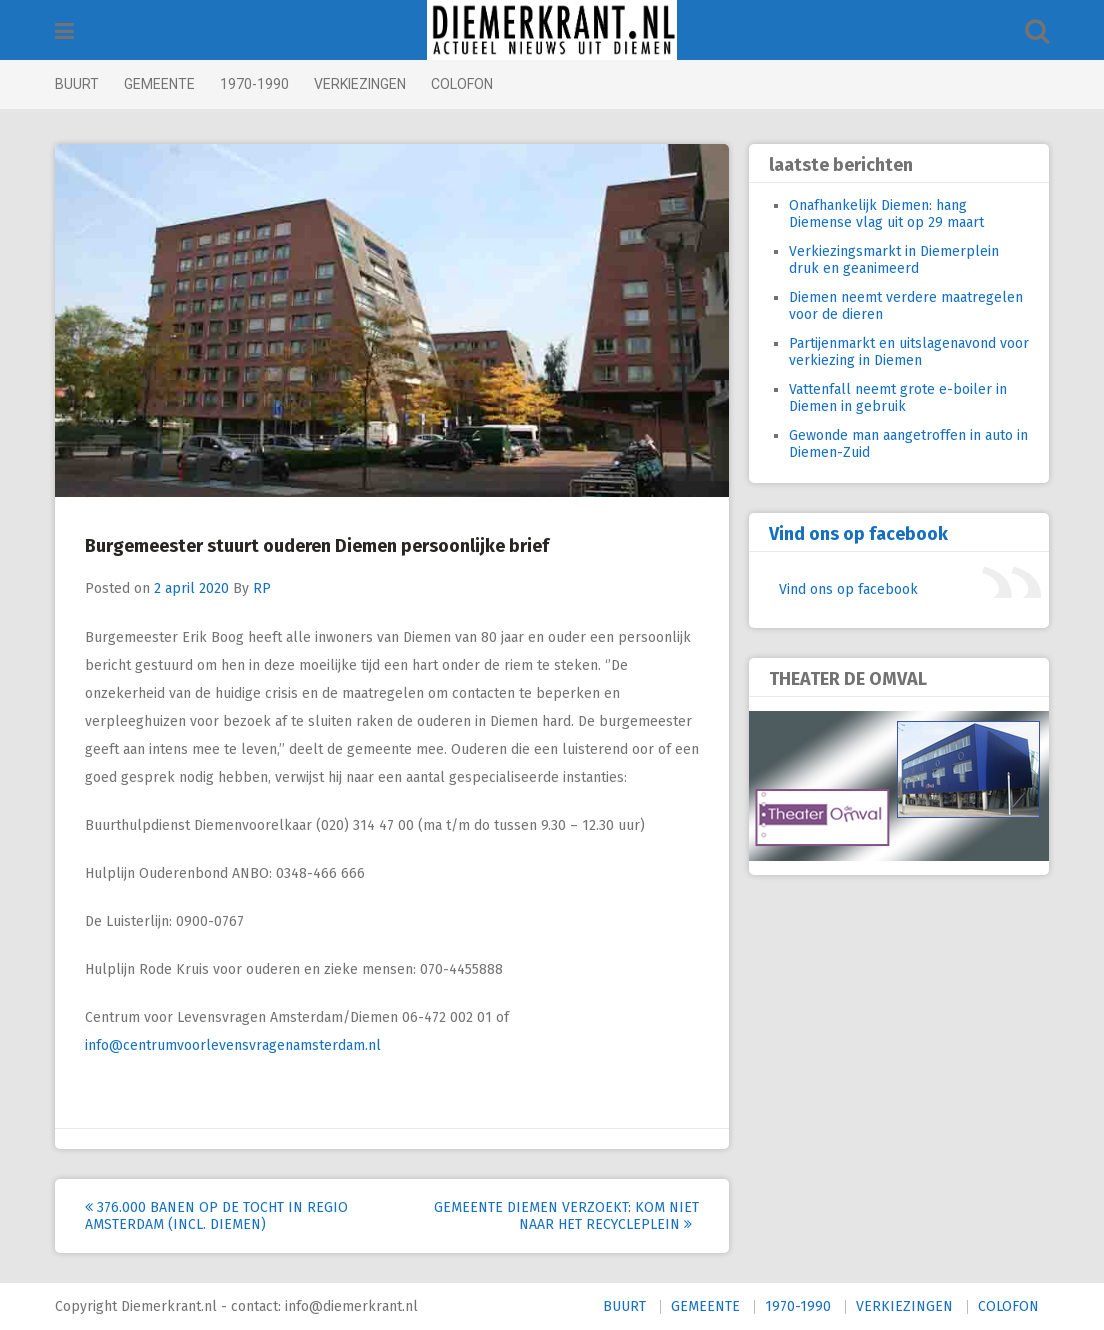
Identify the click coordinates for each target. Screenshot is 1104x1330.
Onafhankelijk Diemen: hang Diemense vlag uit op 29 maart (886, 214)
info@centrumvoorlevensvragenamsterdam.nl (233, 1045)
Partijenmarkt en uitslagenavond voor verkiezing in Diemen (909, 352)
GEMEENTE (159, 84)
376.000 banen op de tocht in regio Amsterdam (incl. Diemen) (216, 1216)
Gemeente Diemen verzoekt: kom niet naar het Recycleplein (566, 1216)
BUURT (77, 84)
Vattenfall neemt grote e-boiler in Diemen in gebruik (898, 398)
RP (262, 588)
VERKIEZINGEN (360, 84)
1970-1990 (254, 84)
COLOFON (462, 84)
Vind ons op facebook (858, 534)
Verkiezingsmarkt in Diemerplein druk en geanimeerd (894, 260)
